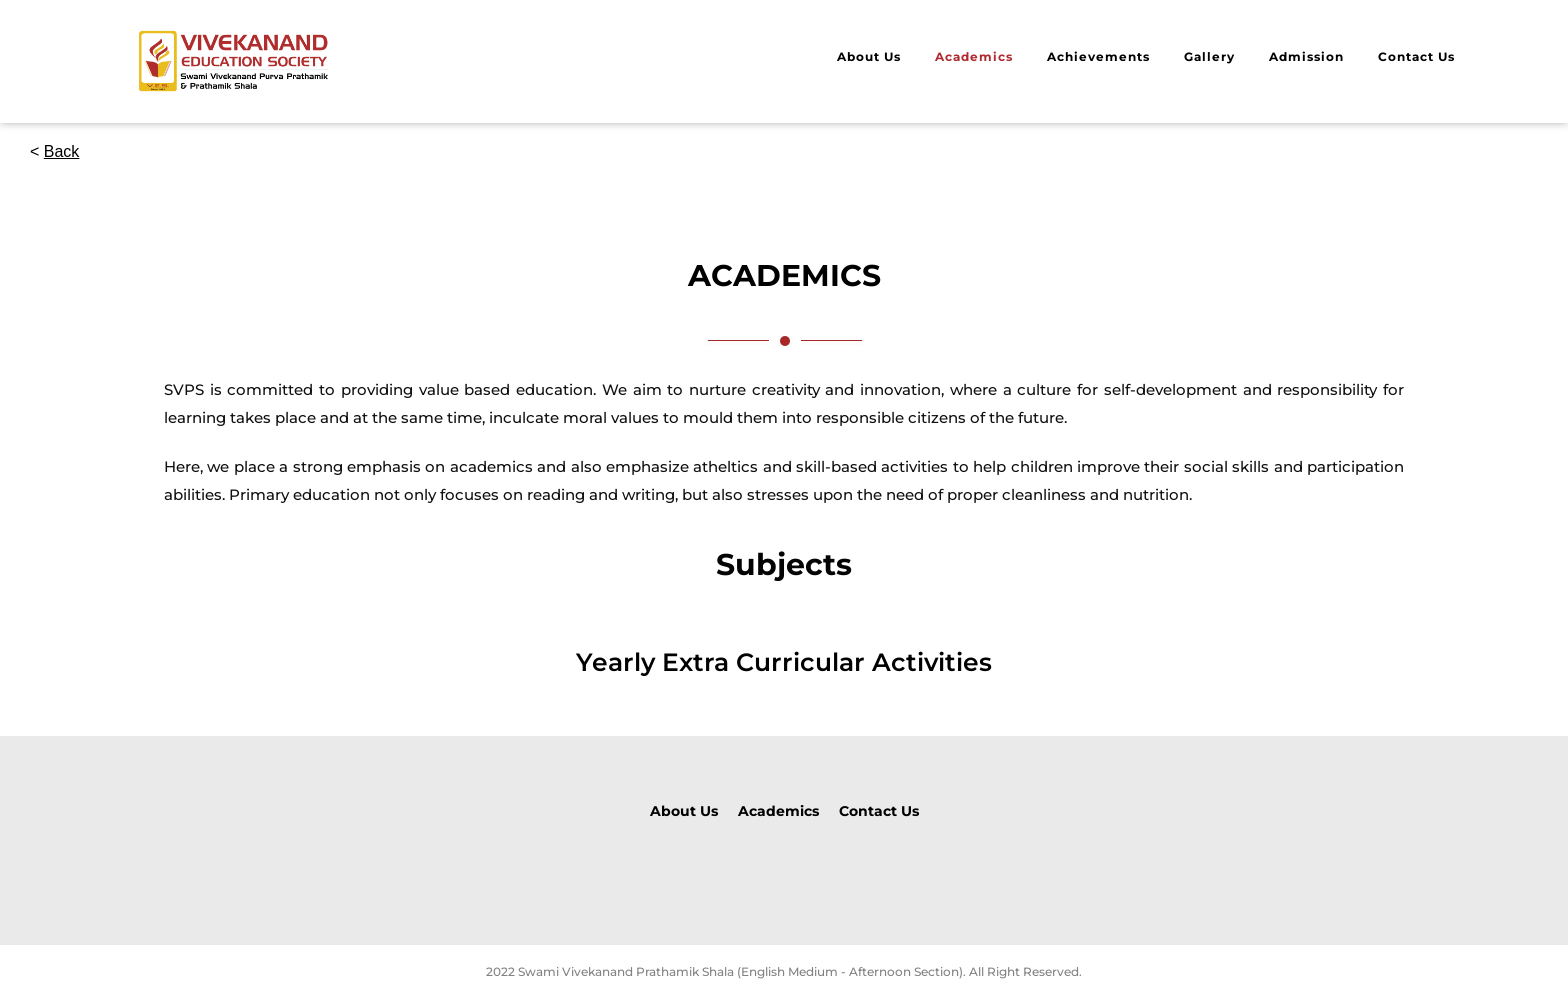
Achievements (1098, 56)
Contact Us (1416, 56)
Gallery (1209, 56)
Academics (974, 56)
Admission (1306, 56)
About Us (869, 56)
